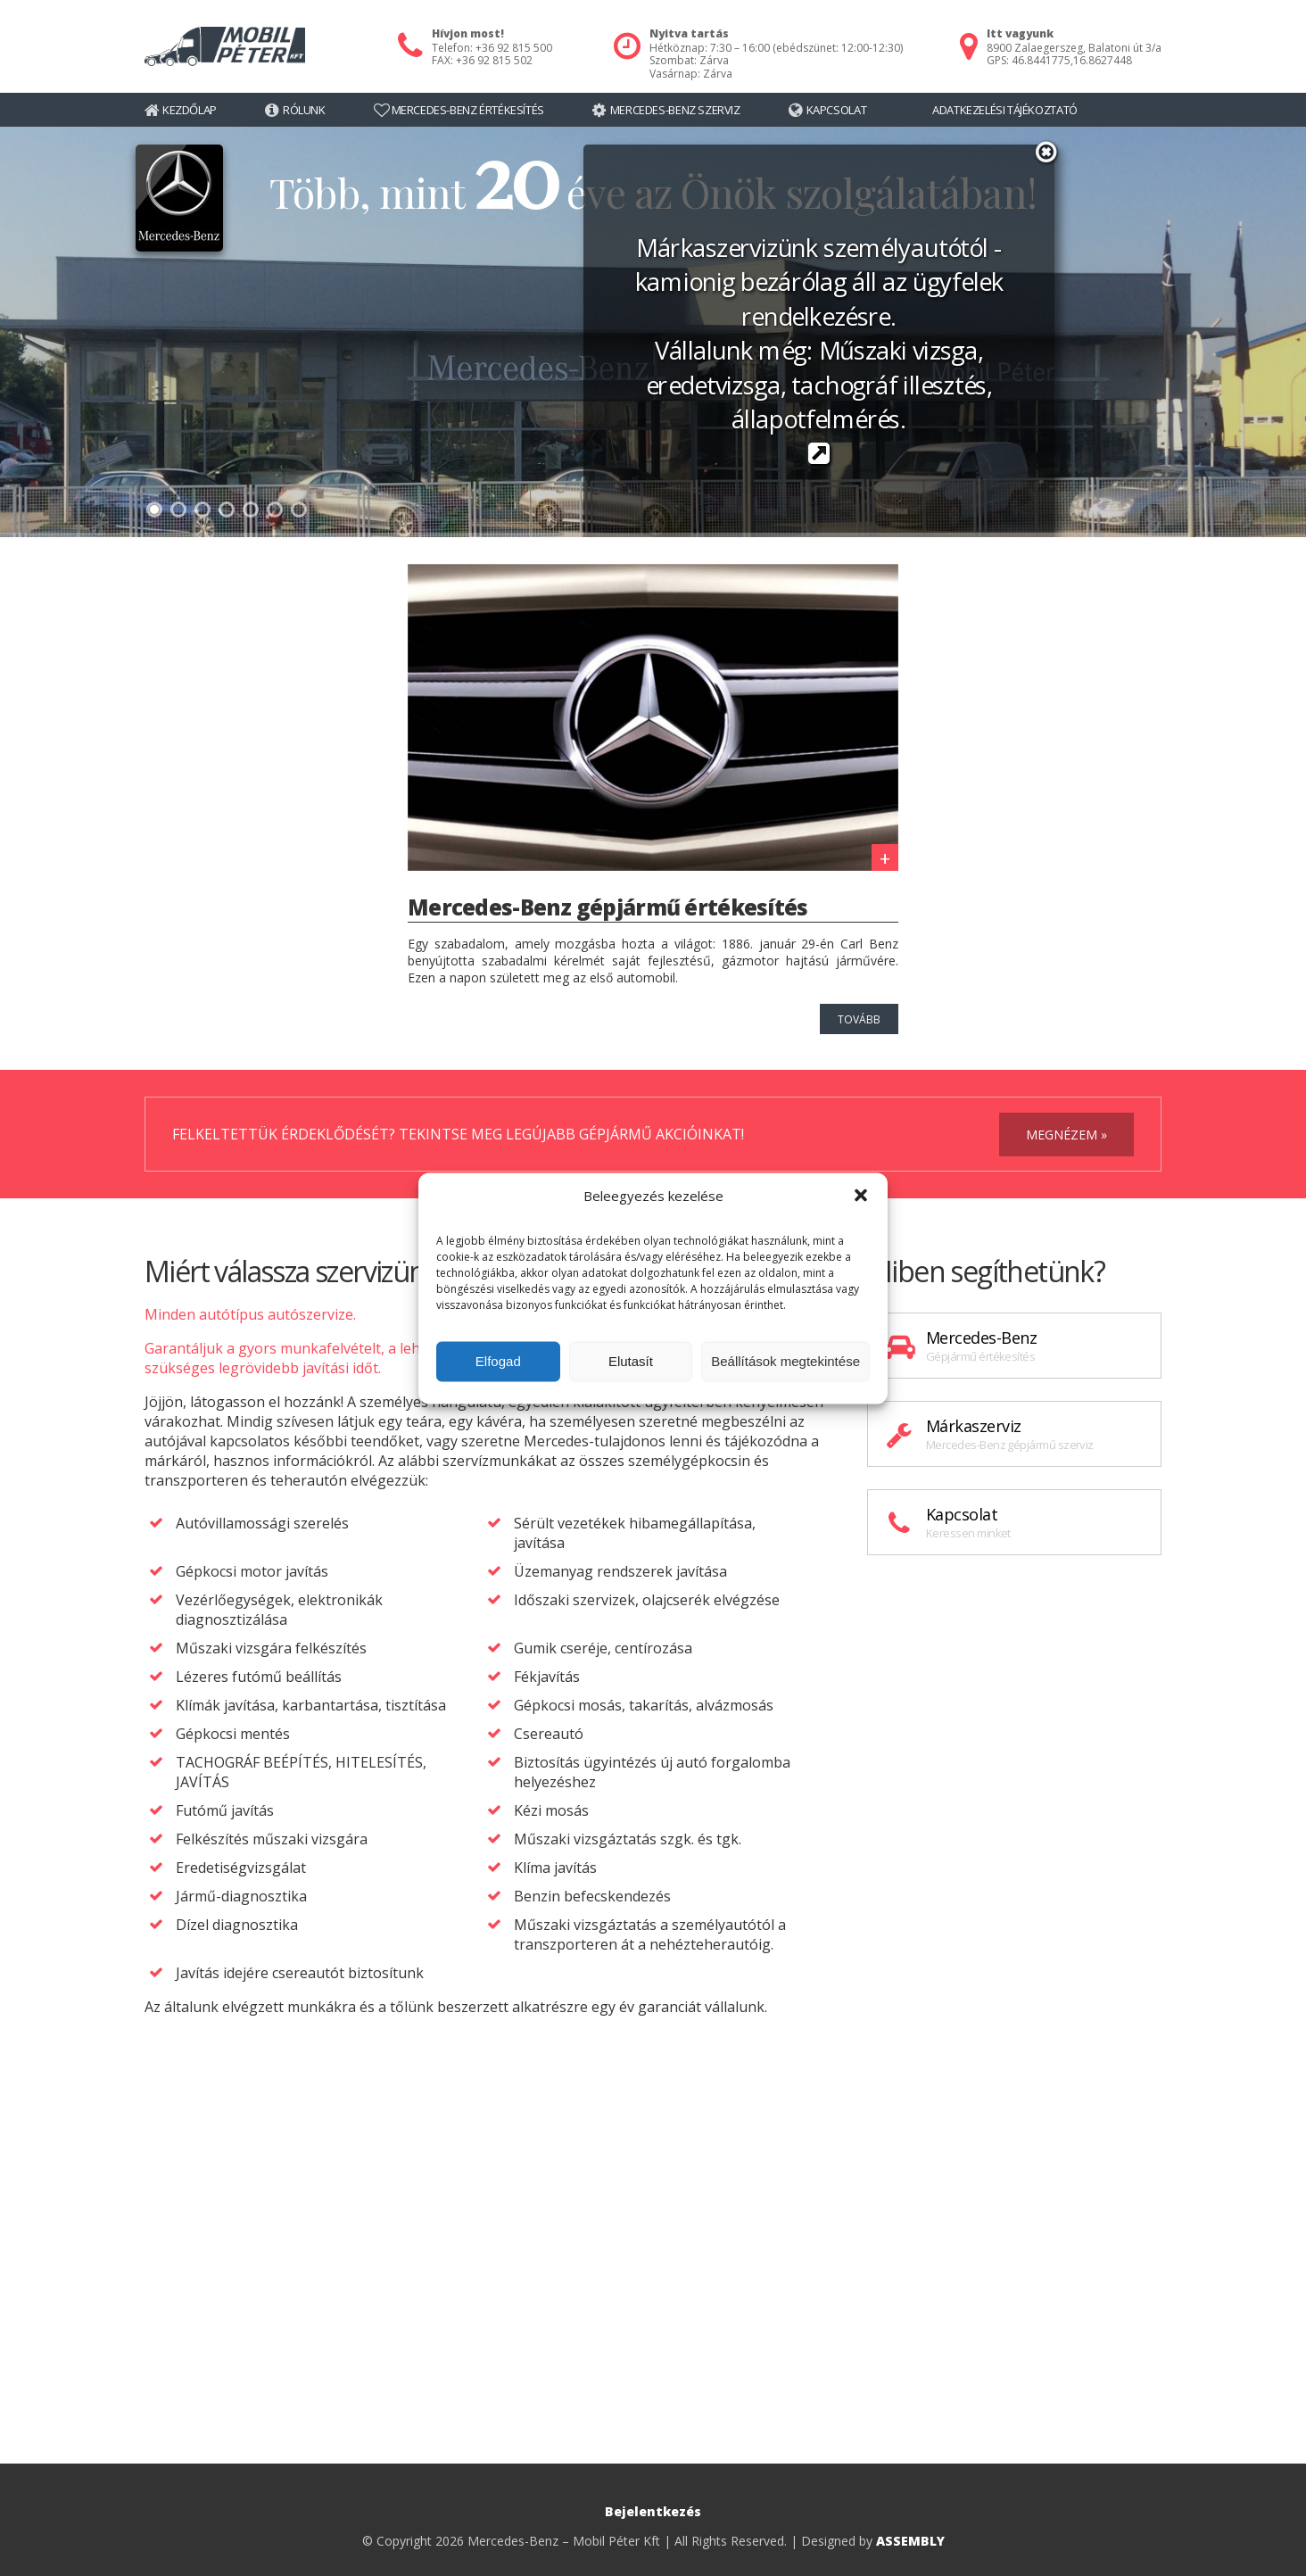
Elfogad (498, 1361)
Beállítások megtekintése (785, 1361)
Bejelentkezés (653, 2511)
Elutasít (630, 1361)
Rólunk (304, 110)
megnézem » (1066, 1134)
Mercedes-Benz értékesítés (468, 110)
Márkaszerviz (1014, 1434)
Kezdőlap (189, 110)
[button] (861, 1195)
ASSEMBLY (910, 2540)
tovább (859, 1019)
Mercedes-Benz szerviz (675, 110)
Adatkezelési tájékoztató (1005, 110)
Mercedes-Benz (1014, 1345)
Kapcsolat (836, 110)
